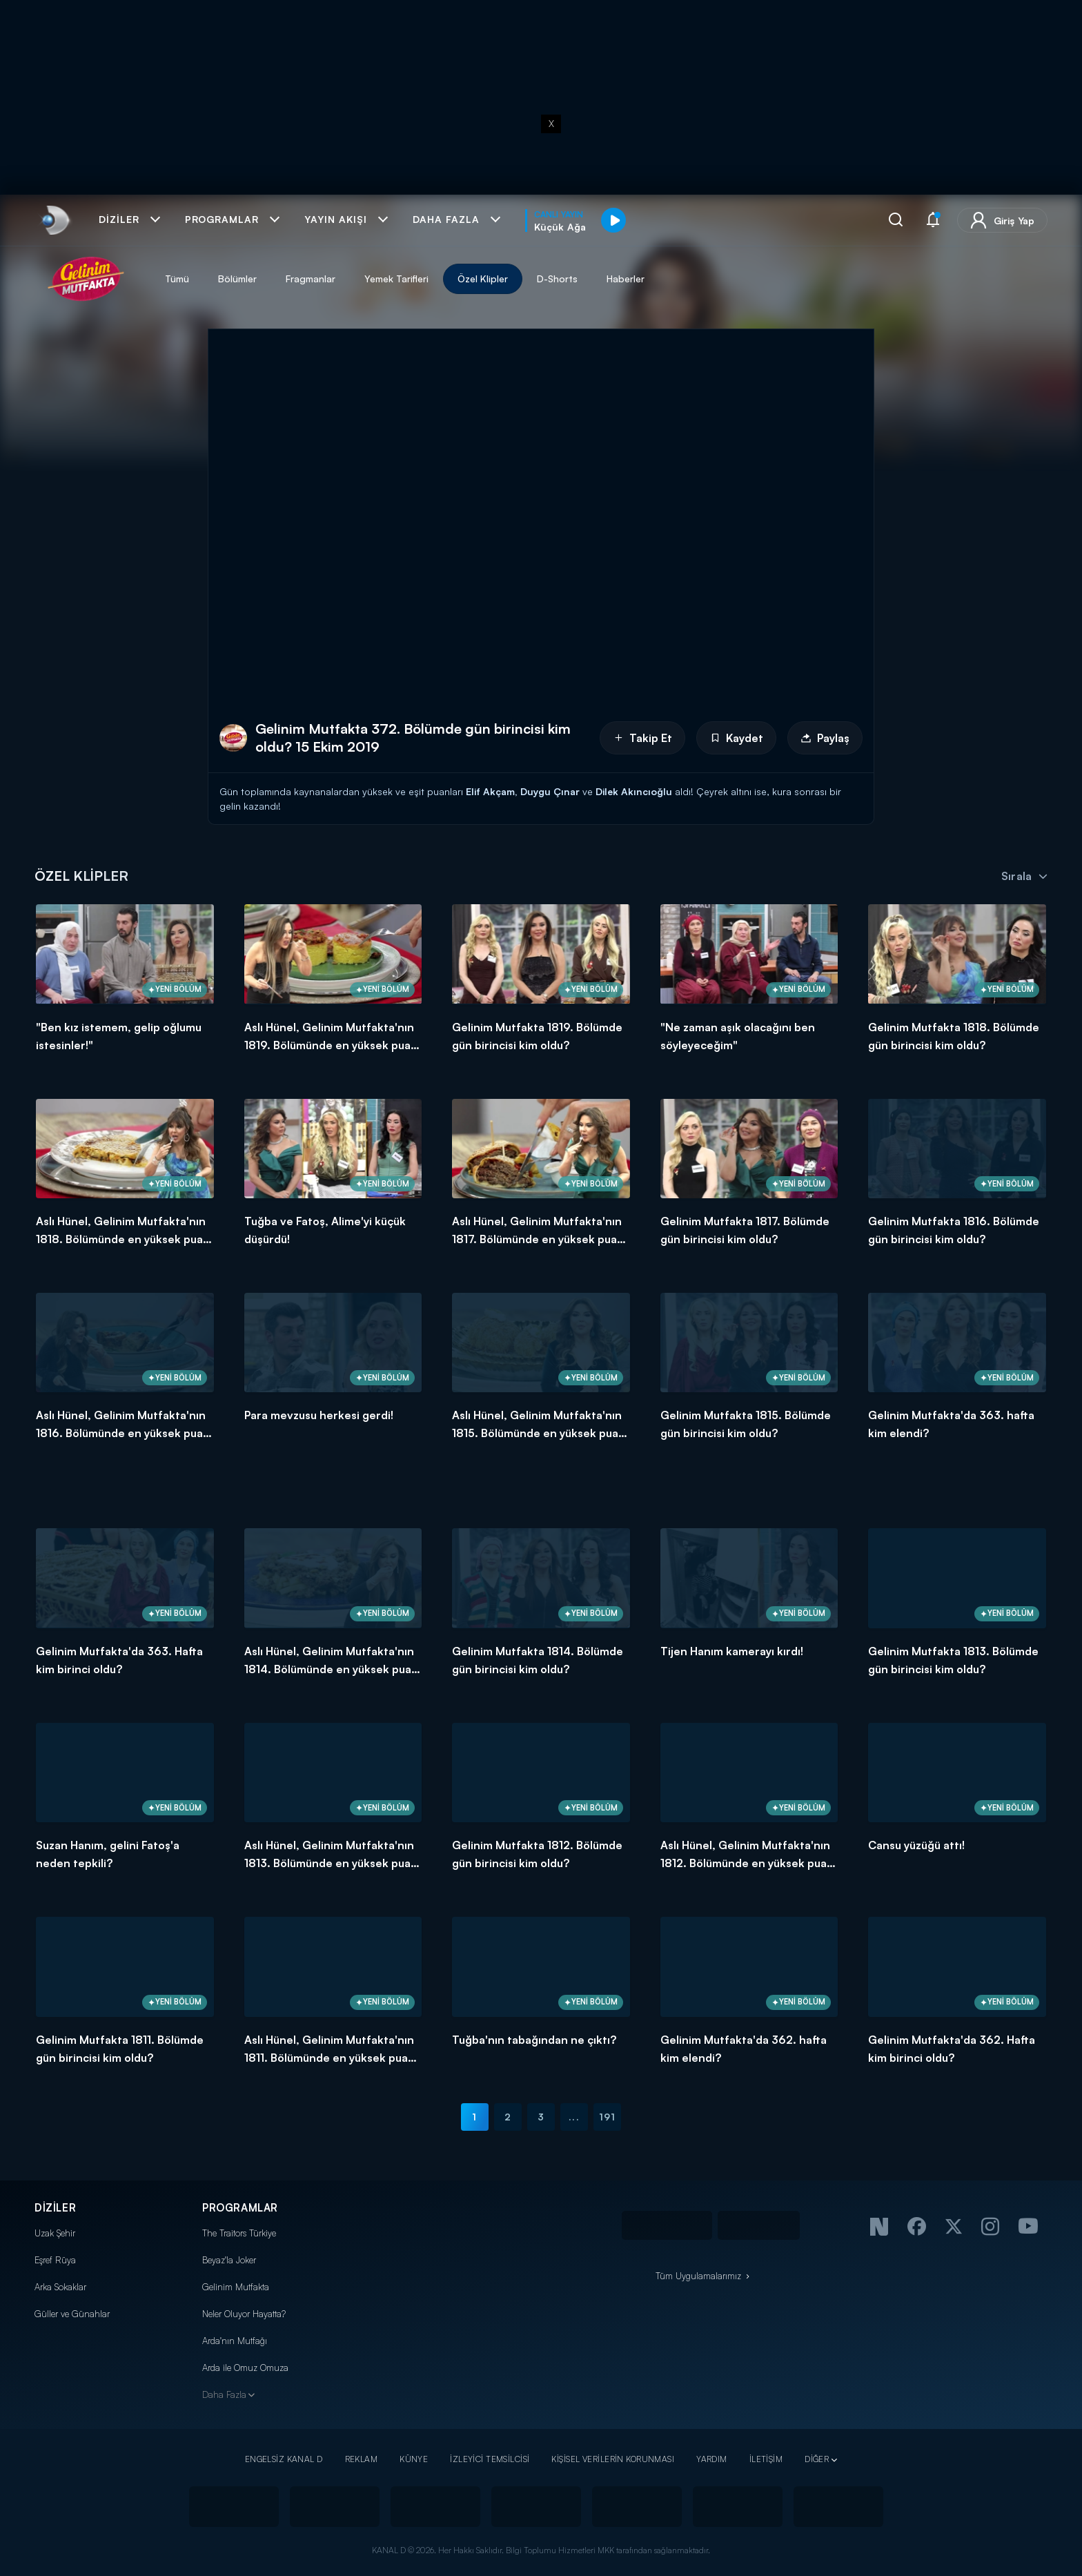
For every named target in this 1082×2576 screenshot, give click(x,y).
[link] (54, 220)
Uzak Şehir (55, 2232)
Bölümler (237, 278)
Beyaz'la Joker (229, 2259)
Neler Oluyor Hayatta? (244, 2313)
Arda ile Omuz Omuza (245, 2367)
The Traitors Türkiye (239, 2232)
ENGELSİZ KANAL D (284, 2459)
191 (607, 2117)
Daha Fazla (224, 2394)
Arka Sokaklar (60, 2286)
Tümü (177, 278)
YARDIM (711, 2459)
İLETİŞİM (766, 2459)
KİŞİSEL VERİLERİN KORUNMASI (612, 2459)
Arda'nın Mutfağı (234, 2340)
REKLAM (361, 2459)
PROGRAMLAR (240, 2207)
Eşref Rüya (55, 2259)
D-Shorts (557, 278)
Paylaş (824, 738)
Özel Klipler (483, 278)
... (574, 2117)
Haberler (626, 278)
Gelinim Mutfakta (235, 2286)
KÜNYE (414, 2459)
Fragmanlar (310, 278)
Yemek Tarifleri (396, 278)
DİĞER (817, 2459)
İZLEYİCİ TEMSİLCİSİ (489, 2459)
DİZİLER (55, 2207)
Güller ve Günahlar (72, 2313)
